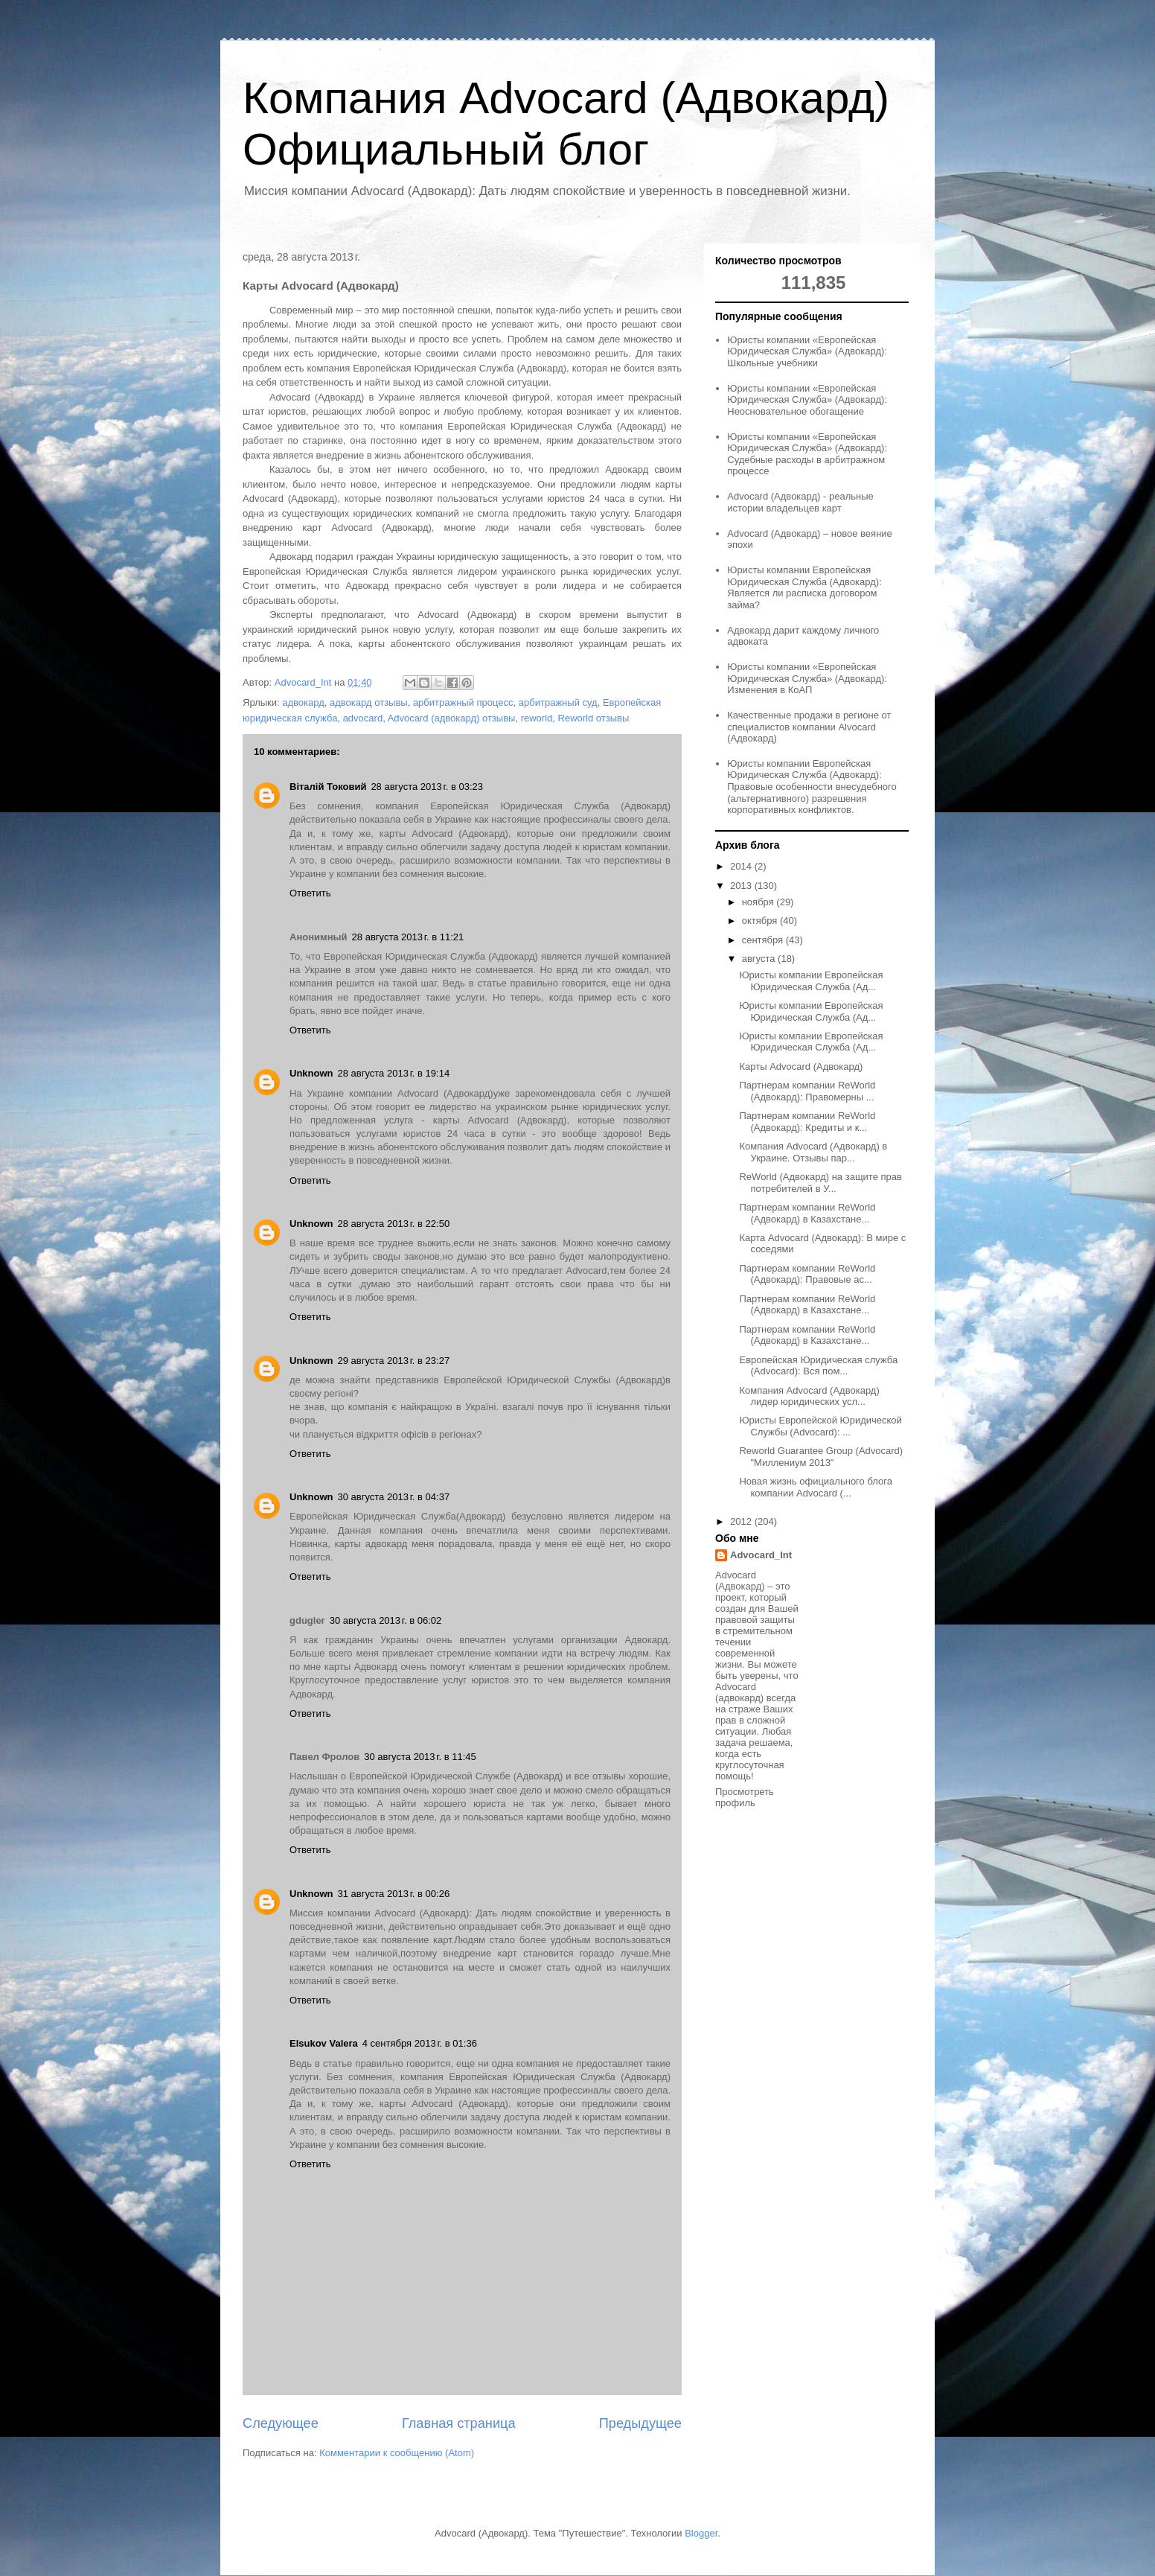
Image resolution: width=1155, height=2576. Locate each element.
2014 (742, 866)
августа (760, 958)
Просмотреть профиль (744, 1797)
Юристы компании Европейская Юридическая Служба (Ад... (811, 980)
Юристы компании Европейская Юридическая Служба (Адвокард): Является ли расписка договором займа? (804, 587)
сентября (764, 940)
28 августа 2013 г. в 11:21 (408, 937)
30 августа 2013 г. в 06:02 (386, 1620)
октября (761, 920)
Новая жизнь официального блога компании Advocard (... (815, 1487)
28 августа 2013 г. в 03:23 (427, 786)
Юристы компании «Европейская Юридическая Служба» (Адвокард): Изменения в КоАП (807, 678)
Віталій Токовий (327, 786)
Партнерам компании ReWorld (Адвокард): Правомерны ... (807, 1091)
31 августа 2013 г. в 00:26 (394, 1893)
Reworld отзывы (594, 718)
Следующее (281, 2423)
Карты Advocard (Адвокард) (801, 1066)
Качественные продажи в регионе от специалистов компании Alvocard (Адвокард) (809, 727)
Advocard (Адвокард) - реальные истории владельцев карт (800, 502)
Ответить (310, 893)
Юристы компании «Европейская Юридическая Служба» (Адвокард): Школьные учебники (807, 351)
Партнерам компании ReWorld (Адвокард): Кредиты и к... (807, 1121)
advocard (363, 718)
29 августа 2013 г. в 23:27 (394, 1360)
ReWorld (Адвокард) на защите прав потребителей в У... (820, 1182)
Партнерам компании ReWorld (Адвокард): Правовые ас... (807, 1274)
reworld (537, 718)
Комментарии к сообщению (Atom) (396, 2452)
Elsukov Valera (323, 2043)
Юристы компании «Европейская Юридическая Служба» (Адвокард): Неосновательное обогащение (807, 400)
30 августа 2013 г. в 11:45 (420, 1756)
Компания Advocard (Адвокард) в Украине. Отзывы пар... (813, 1152)
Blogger (701, 2533)
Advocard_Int (761, 1554)
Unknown (311, 1073)
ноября (759, 902)
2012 (742, 1521)
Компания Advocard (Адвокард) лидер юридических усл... (809, 1396)
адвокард (303, 702)
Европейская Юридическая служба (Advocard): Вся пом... (818, 1365)
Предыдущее (640, 2423)
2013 (742, 885)
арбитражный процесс (463, 702)
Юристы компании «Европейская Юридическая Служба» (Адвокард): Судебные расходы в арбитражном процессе (807, 454)
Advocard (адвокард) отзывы (452, 718)
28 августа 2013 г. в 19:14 (394, 1073)
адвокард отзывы (369, 702)
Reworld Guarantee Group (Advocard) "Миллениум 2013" (821, 1456)
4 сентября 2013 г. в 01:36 (419, 2043)
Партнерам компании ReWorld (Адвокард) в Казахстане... (807, 1213)
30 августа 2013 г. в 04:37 (394, 1496)
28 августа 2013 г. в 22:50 (394, 1223)
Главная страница (459, 2423)
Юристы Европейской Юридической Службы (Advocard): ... (820, 1426)
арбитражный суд (558, 702)
